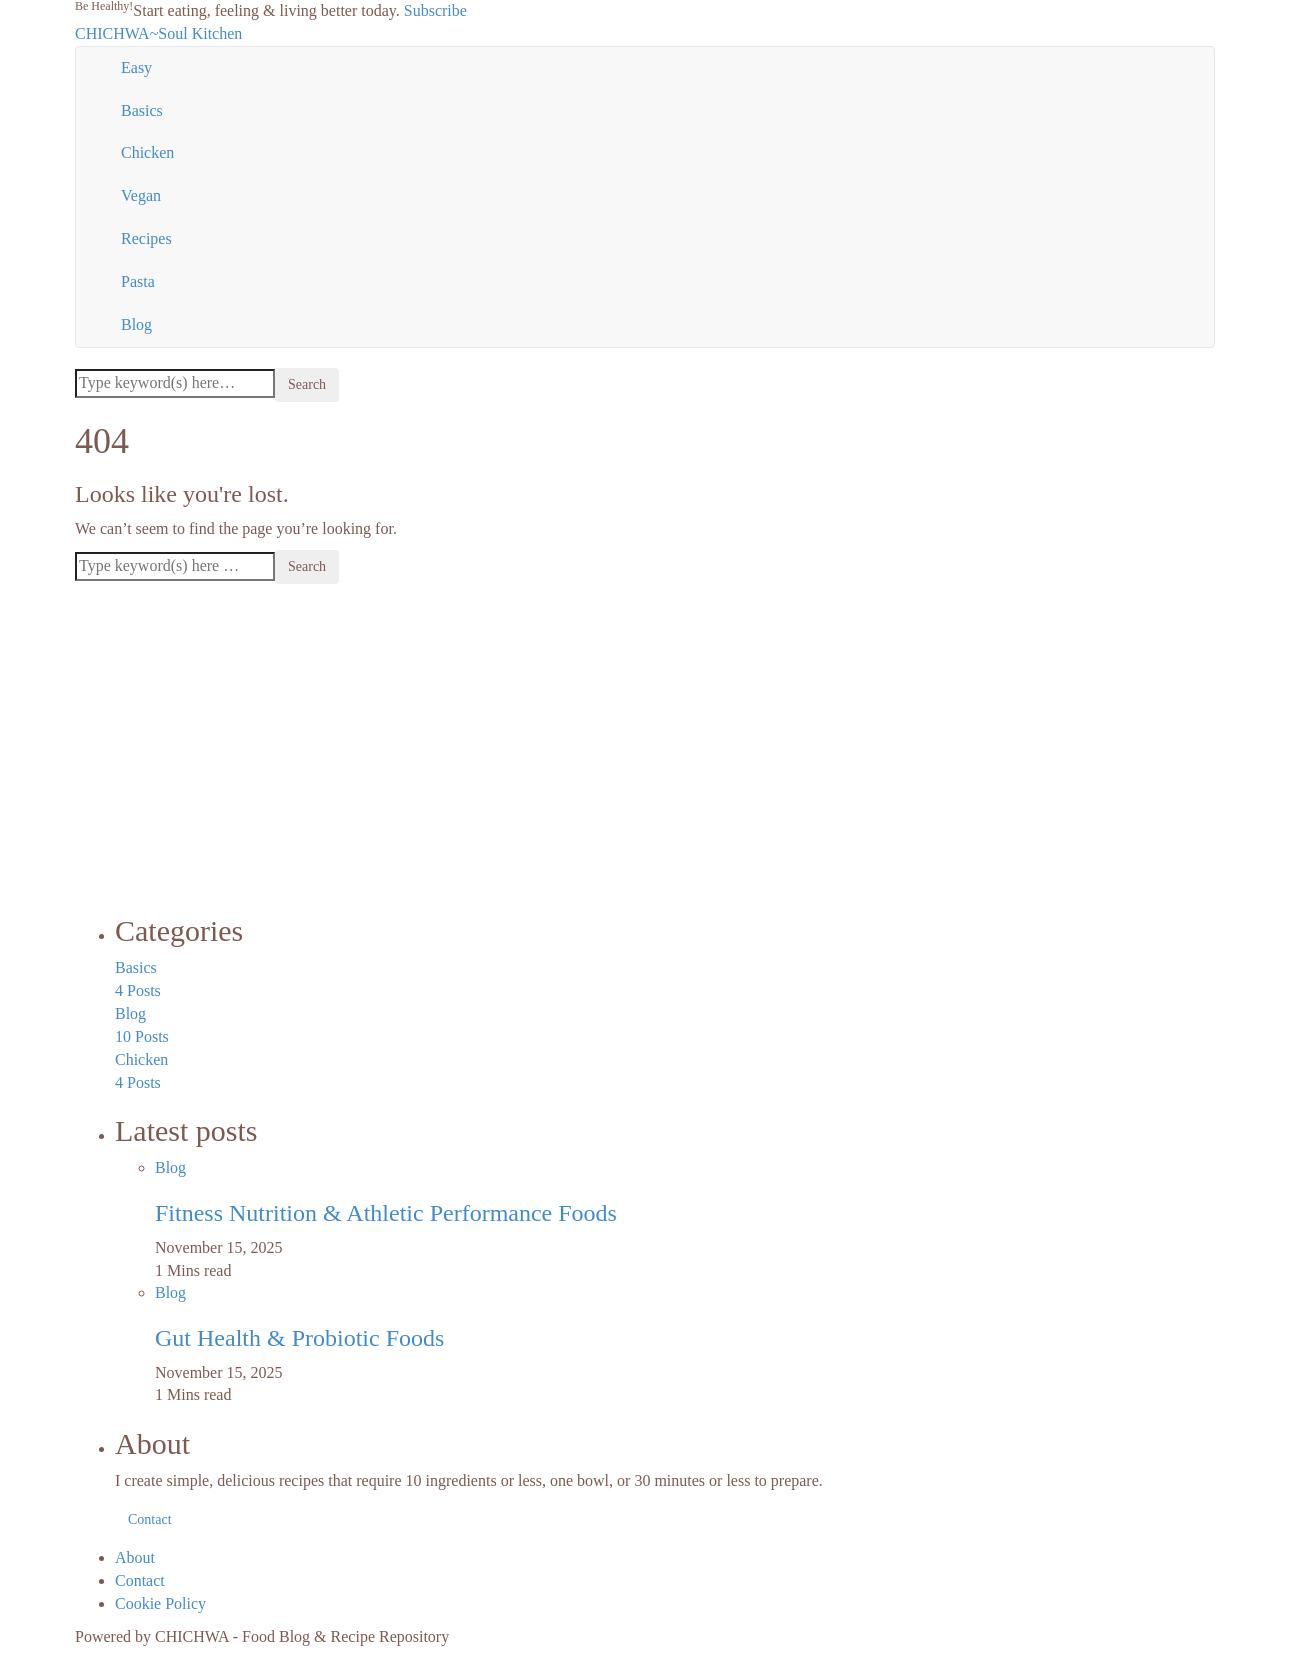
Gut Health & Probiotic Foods (299, 1338)
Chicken (147, 152)
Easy (136, 67)
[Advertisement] (645, 744)
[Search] (175, 383)
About (135, 1557)
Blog (136, 324)
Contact (150, 1519)
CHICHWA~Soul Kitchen (158, 33)
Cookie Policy (160, 1603)
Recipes (146, 238)
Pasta (138, 281)
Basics (142, 110)
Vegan (141, 195)
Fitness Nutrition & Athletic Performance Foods (386, 1213)
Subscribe (435, 10)
